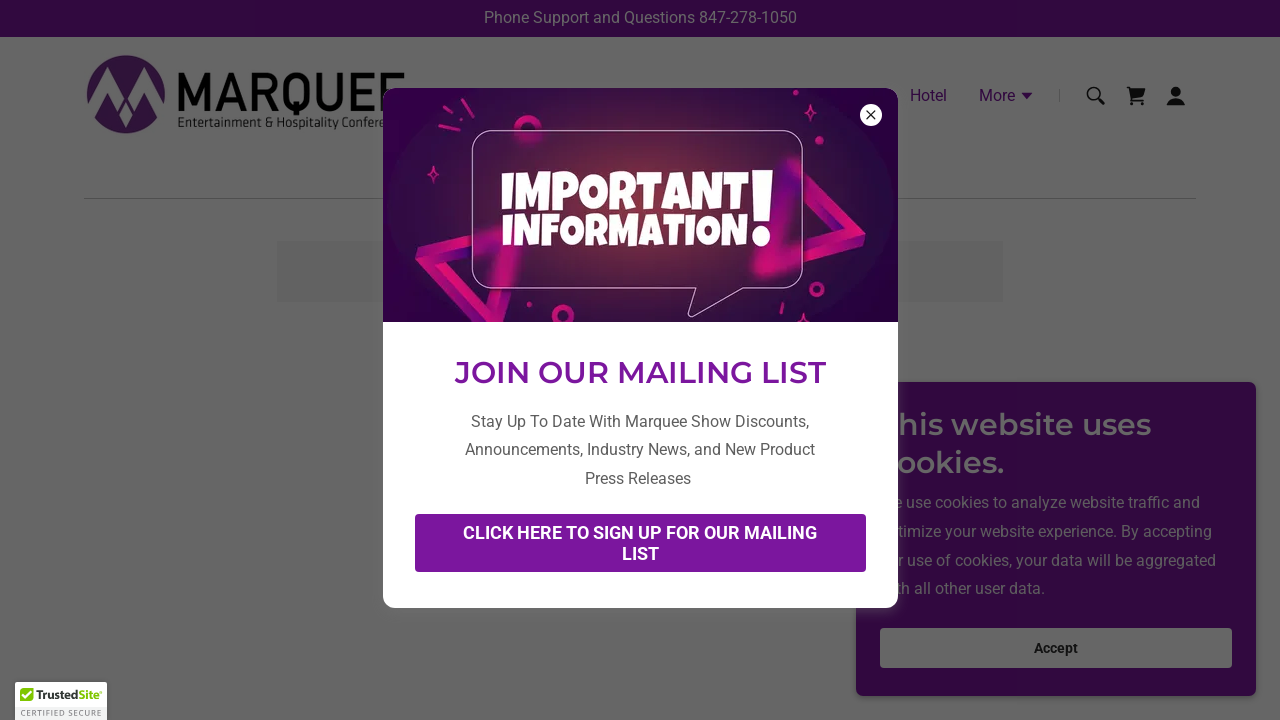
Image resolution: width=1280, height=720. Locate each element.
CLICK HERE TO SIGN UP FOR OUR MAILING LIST (640, 543)
